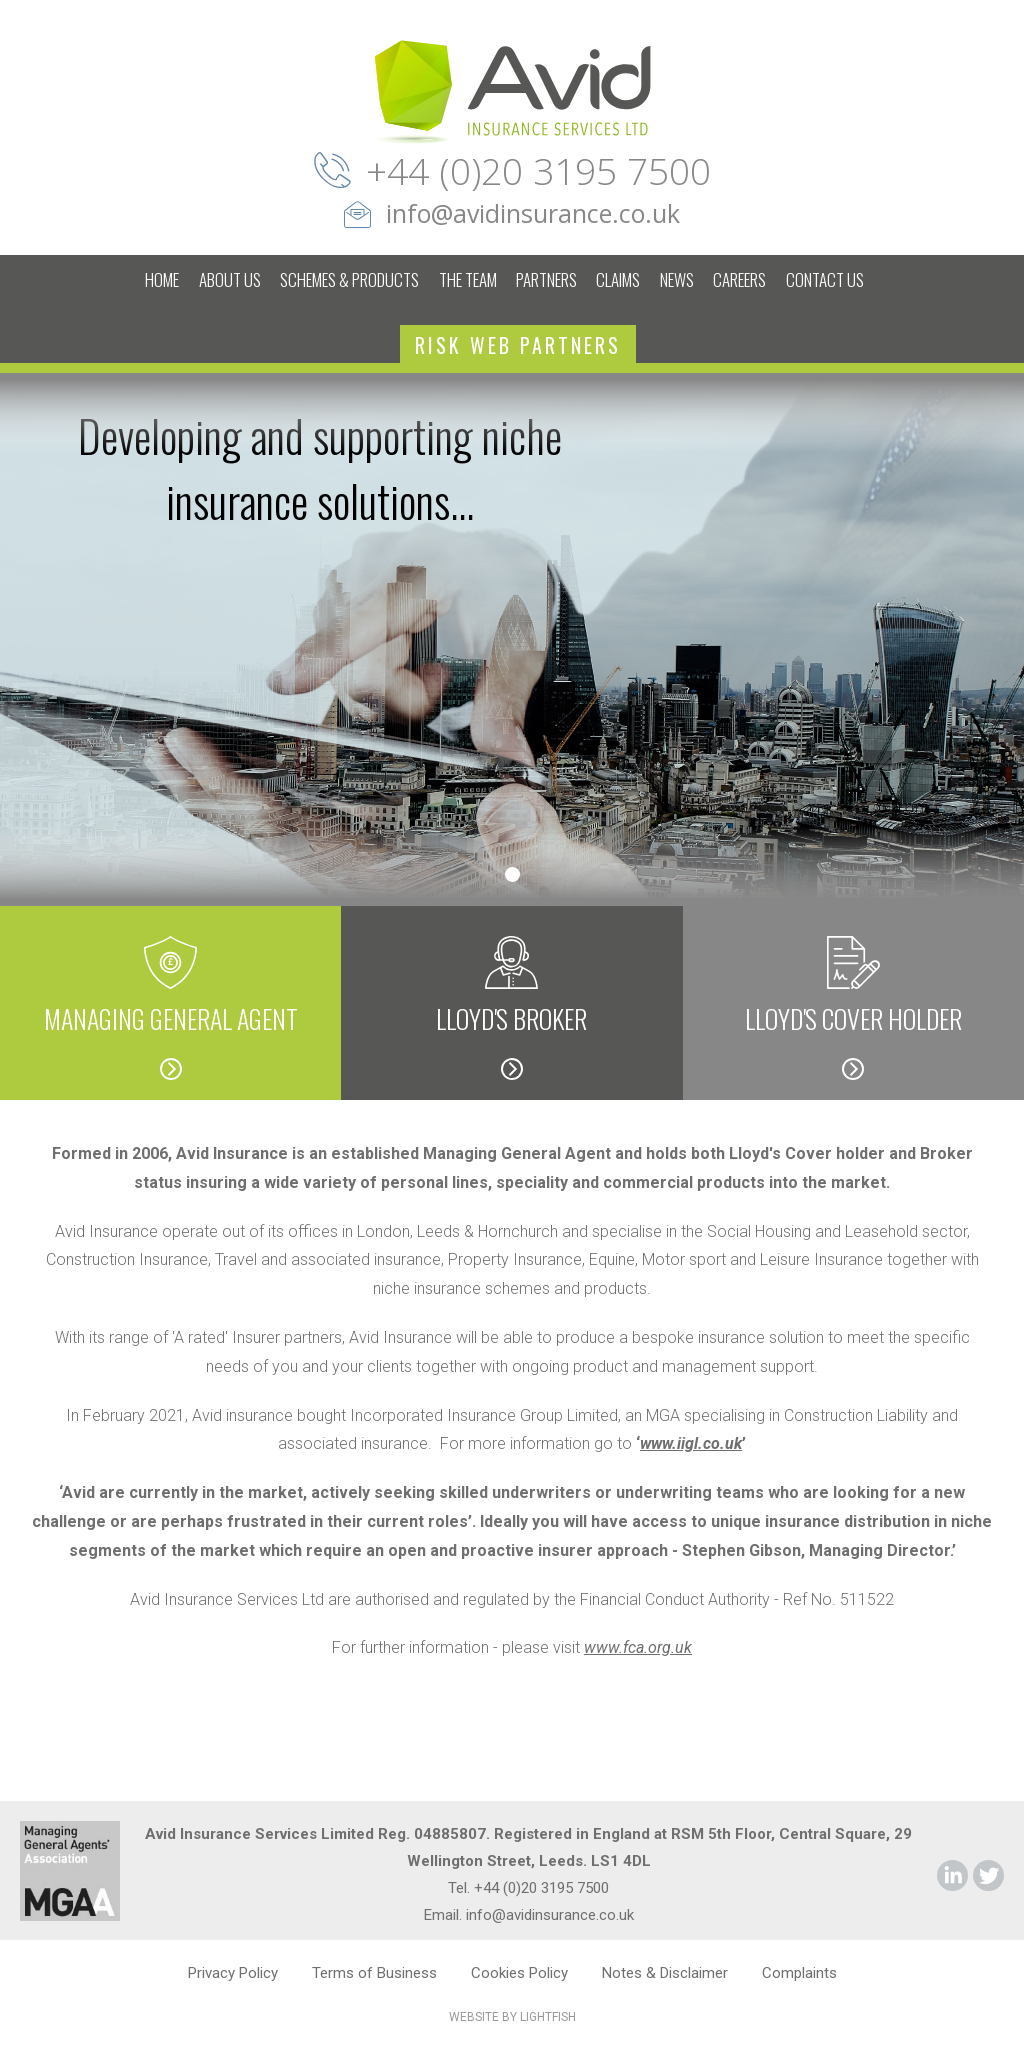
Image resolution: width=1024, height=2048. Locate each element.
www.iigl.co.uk (691, 1443)
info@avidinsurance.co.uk (533, 213)
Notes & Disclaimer (665, 1973)
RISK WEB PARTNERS (518, 345)
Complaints (799, 1973)
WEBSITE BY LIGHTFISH (512, 2017)
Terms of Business (374, 1973)
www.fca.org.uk (638, 1647)
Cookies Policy (519, 1973)
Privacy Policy (233, 1973)
